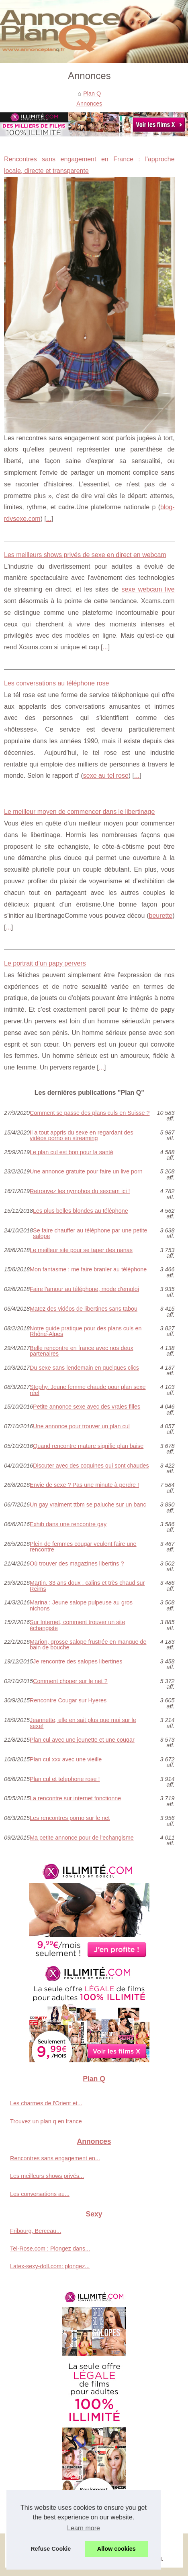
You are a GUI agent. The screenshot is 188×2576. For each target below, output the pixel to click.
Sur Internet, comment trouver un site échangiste (77, 1625)
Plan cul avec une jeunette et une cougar (82, 1740)
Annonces (89, 103)
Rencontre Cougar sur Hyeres (68, 1701)
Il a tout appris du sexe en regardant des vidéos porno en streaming (81, 1135)
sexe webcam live (148, 589)
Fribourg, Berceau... (35, 2231)
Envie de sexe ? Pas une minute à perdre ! (84, 1485)
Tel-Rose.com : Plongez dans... (50, 2248)
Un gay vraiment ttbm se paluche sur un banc (88, 1505)
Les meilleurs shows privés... (47, 2176)
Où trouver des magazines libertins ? (77, 1564)
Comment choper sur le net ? (70, 1681)
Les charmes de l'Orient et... (46, 2103)
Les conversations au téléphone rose (56, 683)
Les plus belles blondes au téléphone (80, 1211)
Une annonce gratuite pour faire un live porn (86, 1172)
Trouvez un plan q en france (46, 2121)
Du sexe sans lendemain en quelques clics (84, 1368)
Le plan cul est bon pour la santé (71, 1152)
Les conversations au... (39, 2194)
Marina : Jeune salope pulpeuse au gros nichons (81, 1605)
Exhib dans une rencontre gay (68, 1524)
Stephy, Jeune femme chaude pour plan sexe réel (88, 1390)
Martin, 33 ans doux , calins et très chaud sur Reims (87, 1586)
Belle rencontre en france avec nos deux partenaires (81, 1351)
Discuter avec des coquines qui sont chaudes (91, 1466)
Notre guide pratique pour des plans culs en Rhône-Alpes (85, 1331)
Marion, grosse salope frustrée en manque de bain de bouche (88, 1645)
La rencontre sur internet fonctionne (75, 1798)
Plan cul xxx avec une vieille (66, 1760)
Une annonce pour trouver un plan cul (81, 1426)
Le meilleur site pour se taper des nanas (81, 1250)
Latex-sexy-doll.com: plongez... (50, 2266)
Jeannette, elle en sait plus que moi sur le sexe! (83, 1723)
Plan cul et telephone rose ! (65, 1779)
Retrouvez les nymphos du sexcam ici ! (80, 1191)
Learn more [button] (83, 2528)
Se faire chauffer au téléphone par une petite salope (90, 1233)
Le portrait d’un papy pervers (45, 963)
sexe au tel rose (106, 775)
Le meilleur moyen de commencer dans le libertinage (79, 811)
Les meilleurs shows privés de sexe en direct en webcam (85, 554)
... (48, 518)
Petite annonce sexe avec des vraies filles (86, 1407)
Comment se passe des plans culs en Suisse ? (89, 1113)
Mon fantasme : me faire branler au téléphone (88, 1270)
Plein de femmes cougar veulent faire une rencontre (83, 1547)
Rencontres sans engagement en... (55, 2158)
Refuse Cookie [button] (51, 2549)
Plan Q (92, 93)
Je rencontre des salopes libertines (77, 1662)
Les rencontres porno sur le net (70, 1818)
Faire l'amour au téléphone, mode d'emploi (84, 1289)
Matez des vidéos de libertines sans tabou (83, 1309)
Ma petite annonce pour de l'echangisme (82, 1838)
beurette (161, 915)
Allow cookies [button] (116, 2549)
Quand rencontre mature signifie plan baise (88, 1446)
